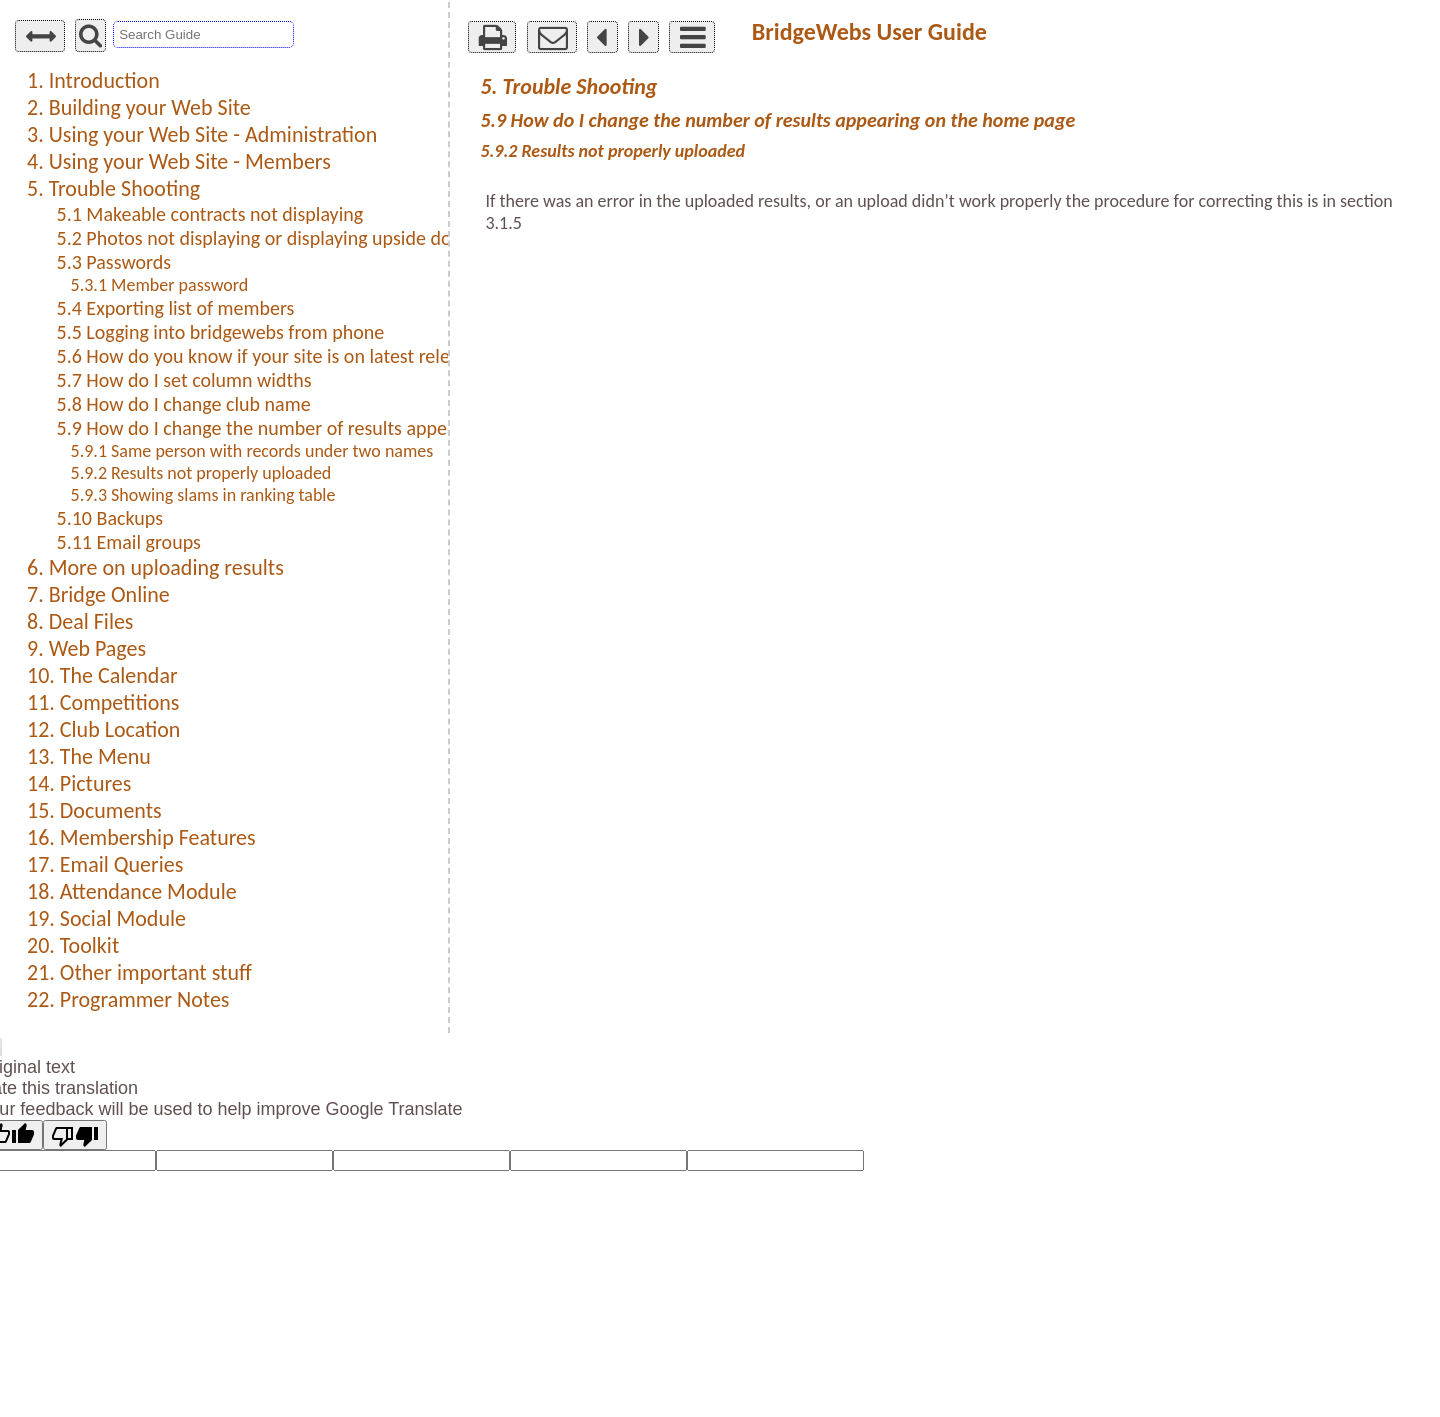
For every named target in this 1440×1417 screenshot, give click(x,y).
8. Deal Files (80, 621)
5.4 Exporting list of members (176, 308)
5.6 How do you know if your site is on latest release (267, 356)
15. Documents (94, 810)
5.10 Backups (110, 518)
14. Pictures (79, 783)
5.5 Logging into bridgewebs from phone (221, 332)
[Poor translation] (75, 1135)
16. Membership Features (141, 837)
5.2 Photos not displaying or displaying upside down (267, 238)
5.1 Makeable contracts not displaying (210, 214)
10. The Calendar (102, 675)
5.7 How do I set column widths (184, 380)
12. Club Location (103, 729)
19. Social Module (106, 918)
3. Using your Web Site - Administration (202, 134)
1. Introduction (93, 80)
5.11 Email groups (129, 542)
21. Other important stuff (139, 972)
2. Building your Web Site (139, 107)
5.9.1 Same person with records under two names (252, 451)
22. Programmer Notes (128, 999)
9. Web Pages (86, 648)
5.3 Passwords (114, 262)
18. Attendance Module (132, 891)
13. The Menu (89, 756)
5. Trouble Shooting (113, 188)
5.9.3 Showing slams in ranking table (203, 495)
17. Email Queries (105, 864)
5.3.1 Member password (160, 285)
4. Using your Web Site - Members (179, 161)
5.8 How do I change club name (184, 404)
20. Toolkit (73, 945)
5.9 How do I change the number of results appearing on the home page (349, 428)
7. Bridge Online (98, 594)
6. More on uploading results (155, 567)
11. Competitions (103, 702)
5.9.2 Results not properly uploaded (201, 473)
